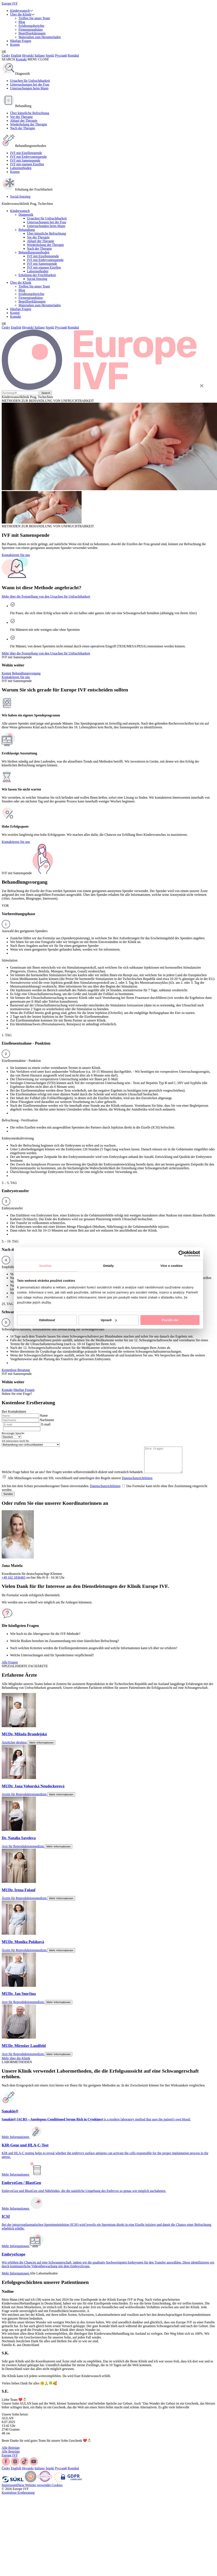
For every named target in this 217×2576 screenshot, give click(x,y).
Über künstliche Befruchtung (29, 113)
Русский (61, 55)
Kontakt (21, 59)
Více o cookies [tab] (171, 1265)
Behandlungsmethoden (34, 252)
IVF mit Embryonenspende (28, 156)
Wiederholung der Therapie (28, 124)
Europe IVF (10, 3)
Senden (8, 1499)
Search (45, 392)
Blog (22, 22)
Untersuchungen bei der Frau (29, 84)
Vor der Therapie (21, 117)
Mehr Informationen (41, 1747)
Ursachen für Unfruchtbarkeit (30, 80)
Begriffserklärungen (32, 33)
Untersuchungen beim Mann (29, 88)
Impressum (9, 2490)
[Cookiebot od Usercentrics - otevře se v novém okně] (181, 1253)
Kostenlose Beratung (16, 1370)
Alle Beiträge (11, 2453)
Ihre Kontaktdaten (14, 1411)
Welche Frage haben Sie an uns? (23, 1477)
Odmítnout (47, 1320)
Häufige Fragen (20, 41)
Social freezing (20, 196)
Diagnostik (26, 214)
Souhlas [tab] (45, 1265)
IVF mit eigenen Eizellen (27, 164)
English (16, 55)
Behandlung (27, 229)
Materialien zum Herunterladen (40, 37)
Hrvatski (28, 55)
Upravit (109, 1320)
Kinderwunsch (20, 10)
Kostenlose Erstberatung (18, 2497)
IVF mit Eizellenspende (26, 153)
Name (44, 1415)
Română (73, 55)
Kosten (15, 44)
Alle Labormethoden (44, 2278)
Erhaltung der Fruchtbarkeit (37, 275)
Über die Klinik (20, 14)
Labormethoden (20, 168)
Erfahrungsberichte (31, 25)
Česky (6, 55)
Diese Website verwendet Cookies (39, 2490)
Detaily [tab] (108, 1265)
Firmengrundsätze (31, 29)
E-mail (45, 1424)
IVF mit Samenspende (25, 160)
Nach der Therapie (22, 128)
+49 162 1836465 (13, 1582)
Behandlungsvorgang (26, 673)
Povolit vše (170, 1320)
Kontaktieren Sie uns (16, 555)
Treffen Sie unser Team (34, 18)
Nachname (47, 1420)
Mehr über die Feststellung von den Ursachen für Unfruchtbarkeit (46, 596)
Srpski (50, 55)
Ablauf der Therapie (23, 120)
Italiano (39, 55)
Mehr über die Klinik (16, 2063)
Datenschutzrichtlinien (137, 1483)
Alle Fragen (10, 1667)
